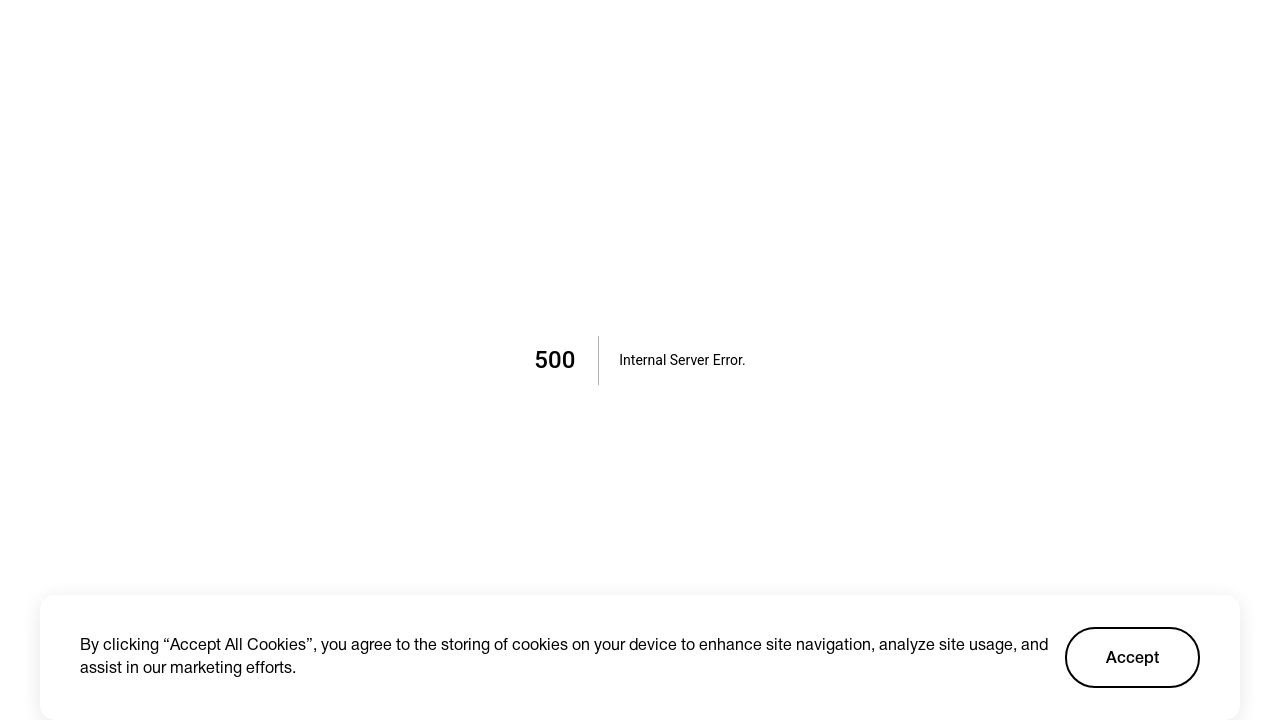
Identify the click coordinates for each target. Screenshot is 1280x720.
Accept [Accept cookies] (1132, 659)
